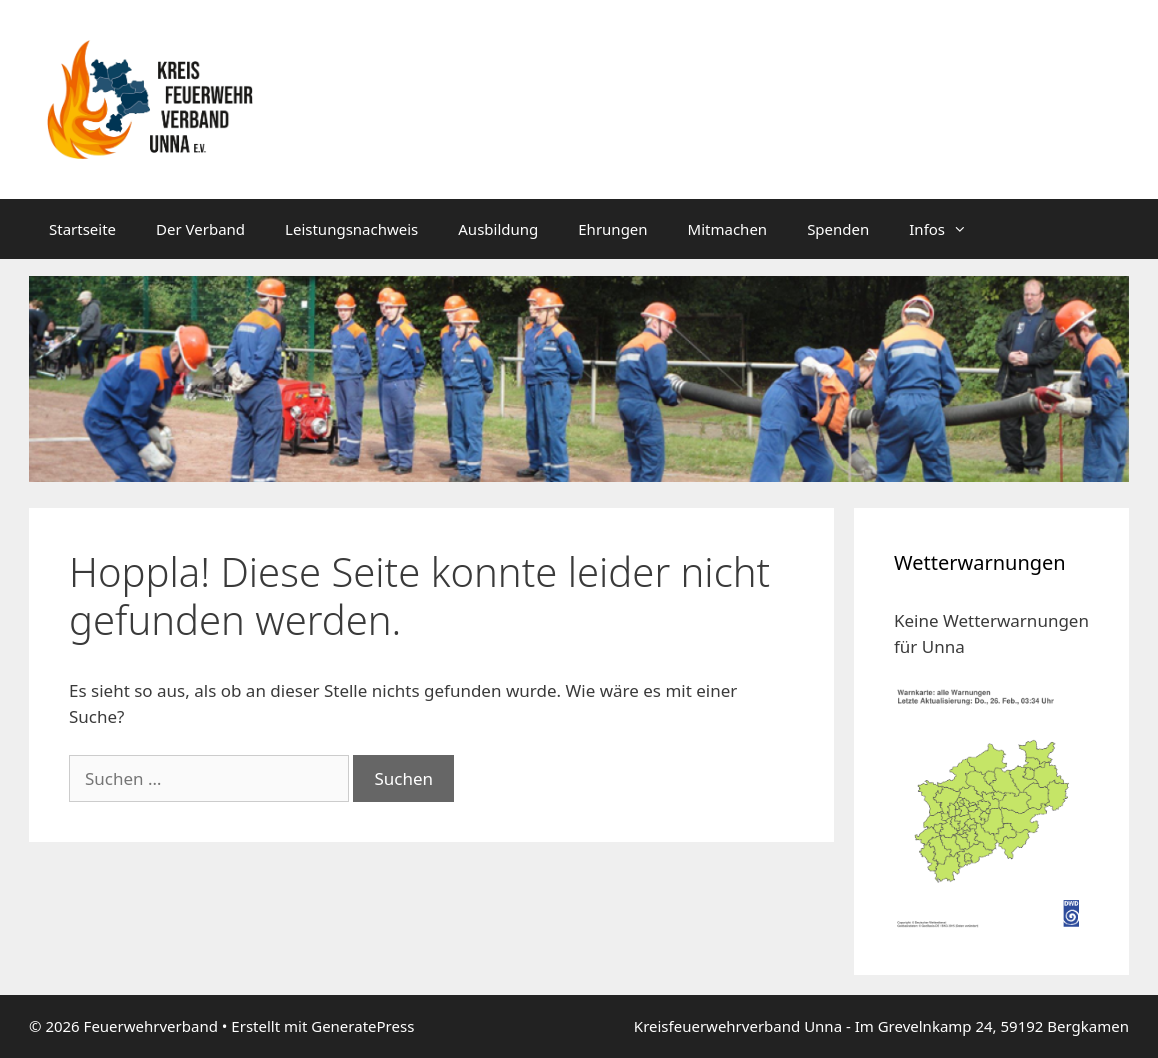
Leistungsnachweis (351, 229)
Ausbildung (498, 229)
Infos (948, 229)
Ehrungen (612, 229)
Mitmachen (728, 229)
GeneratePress (362, 1026)
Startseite (82, 229)
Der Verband (200, 229)
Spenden (838, 229)
